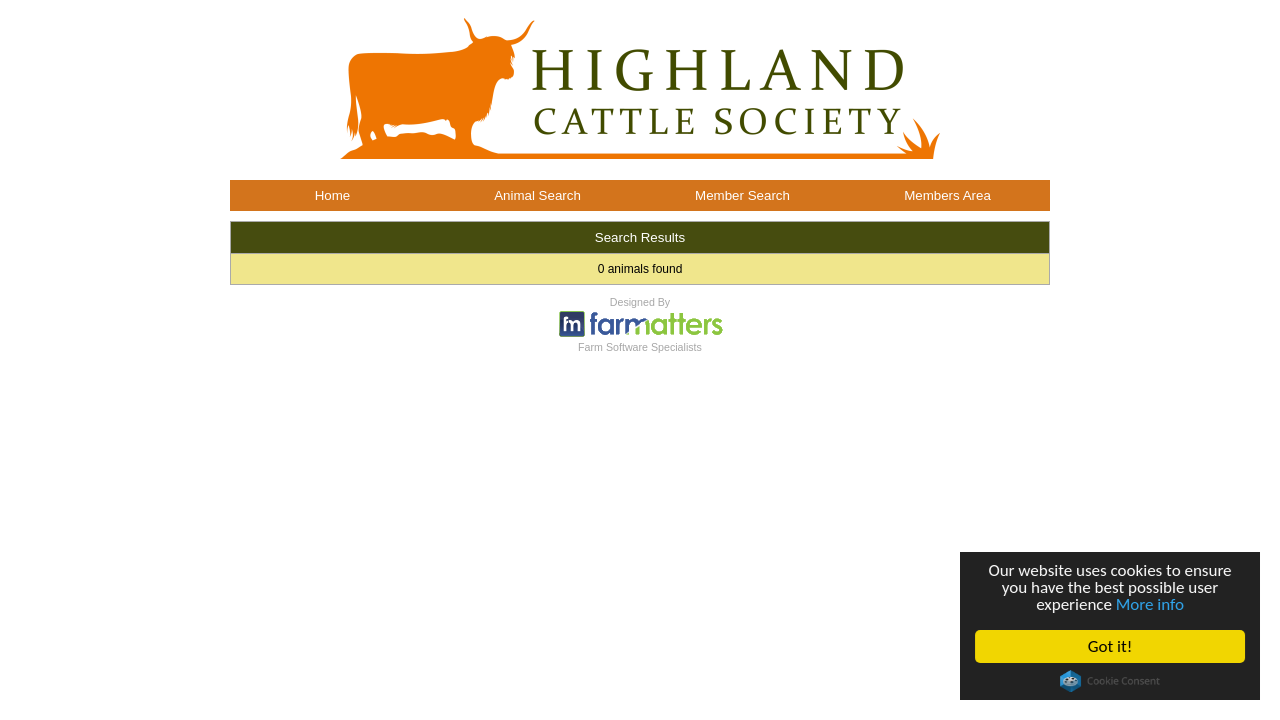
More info (1150, 604)
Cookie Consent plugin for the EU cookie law (1110, 681)
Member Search (742, 195)
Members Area (947, 195)
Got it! (1110, 646)
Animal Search (537, 195)
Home (333, 195)
